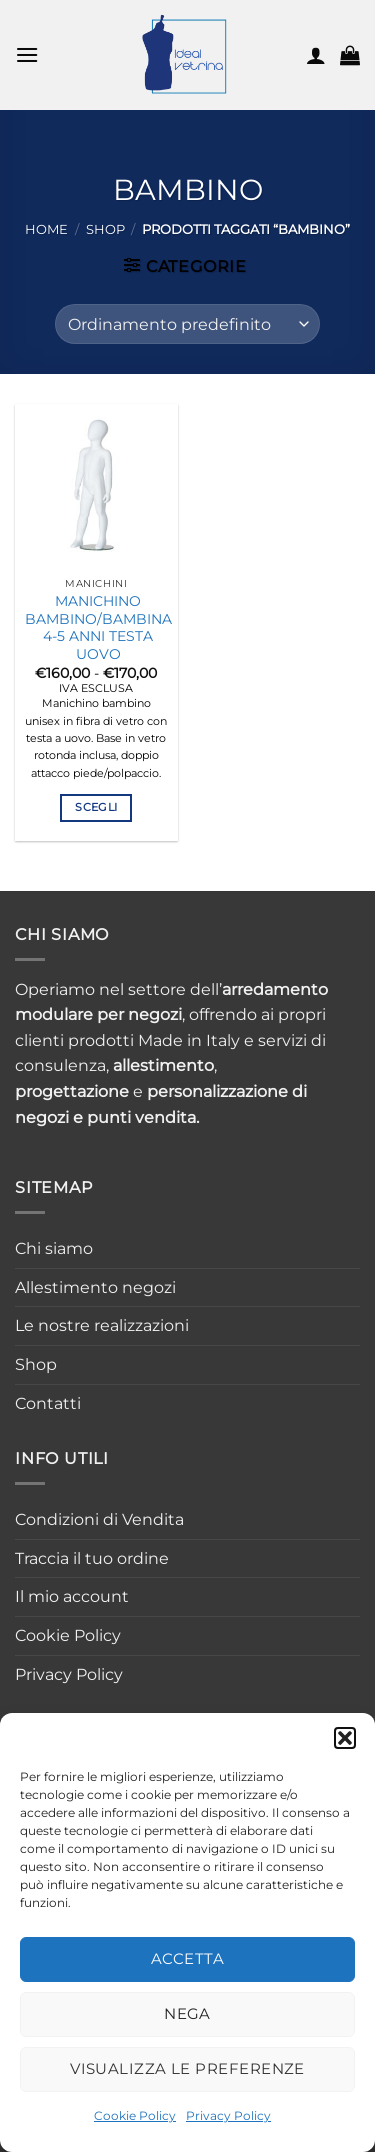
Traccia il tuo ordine (92, 1558)
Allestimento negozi (95, 1287)
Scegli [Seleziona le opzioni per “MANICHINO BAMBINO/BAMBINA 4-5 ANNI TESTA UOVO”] (96, 807)
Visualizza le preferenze (187, 2068)
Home (46, 229)
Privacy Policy (228, 2115)
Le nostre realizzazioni (102, 1325)
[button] (345, 1738)
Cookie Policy (135, 2115)
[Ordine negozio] (187, 324)
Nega (187, 2013)
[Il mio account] (316, 55)
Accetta (187, 1958)
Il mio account (72, 1596)
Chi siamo (54, 1248)
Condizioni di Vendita (99, 1519)
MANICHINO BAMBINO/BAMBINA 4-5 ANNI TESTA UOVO (98, 627)
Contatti (48, 1403)
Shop (105, 229)
